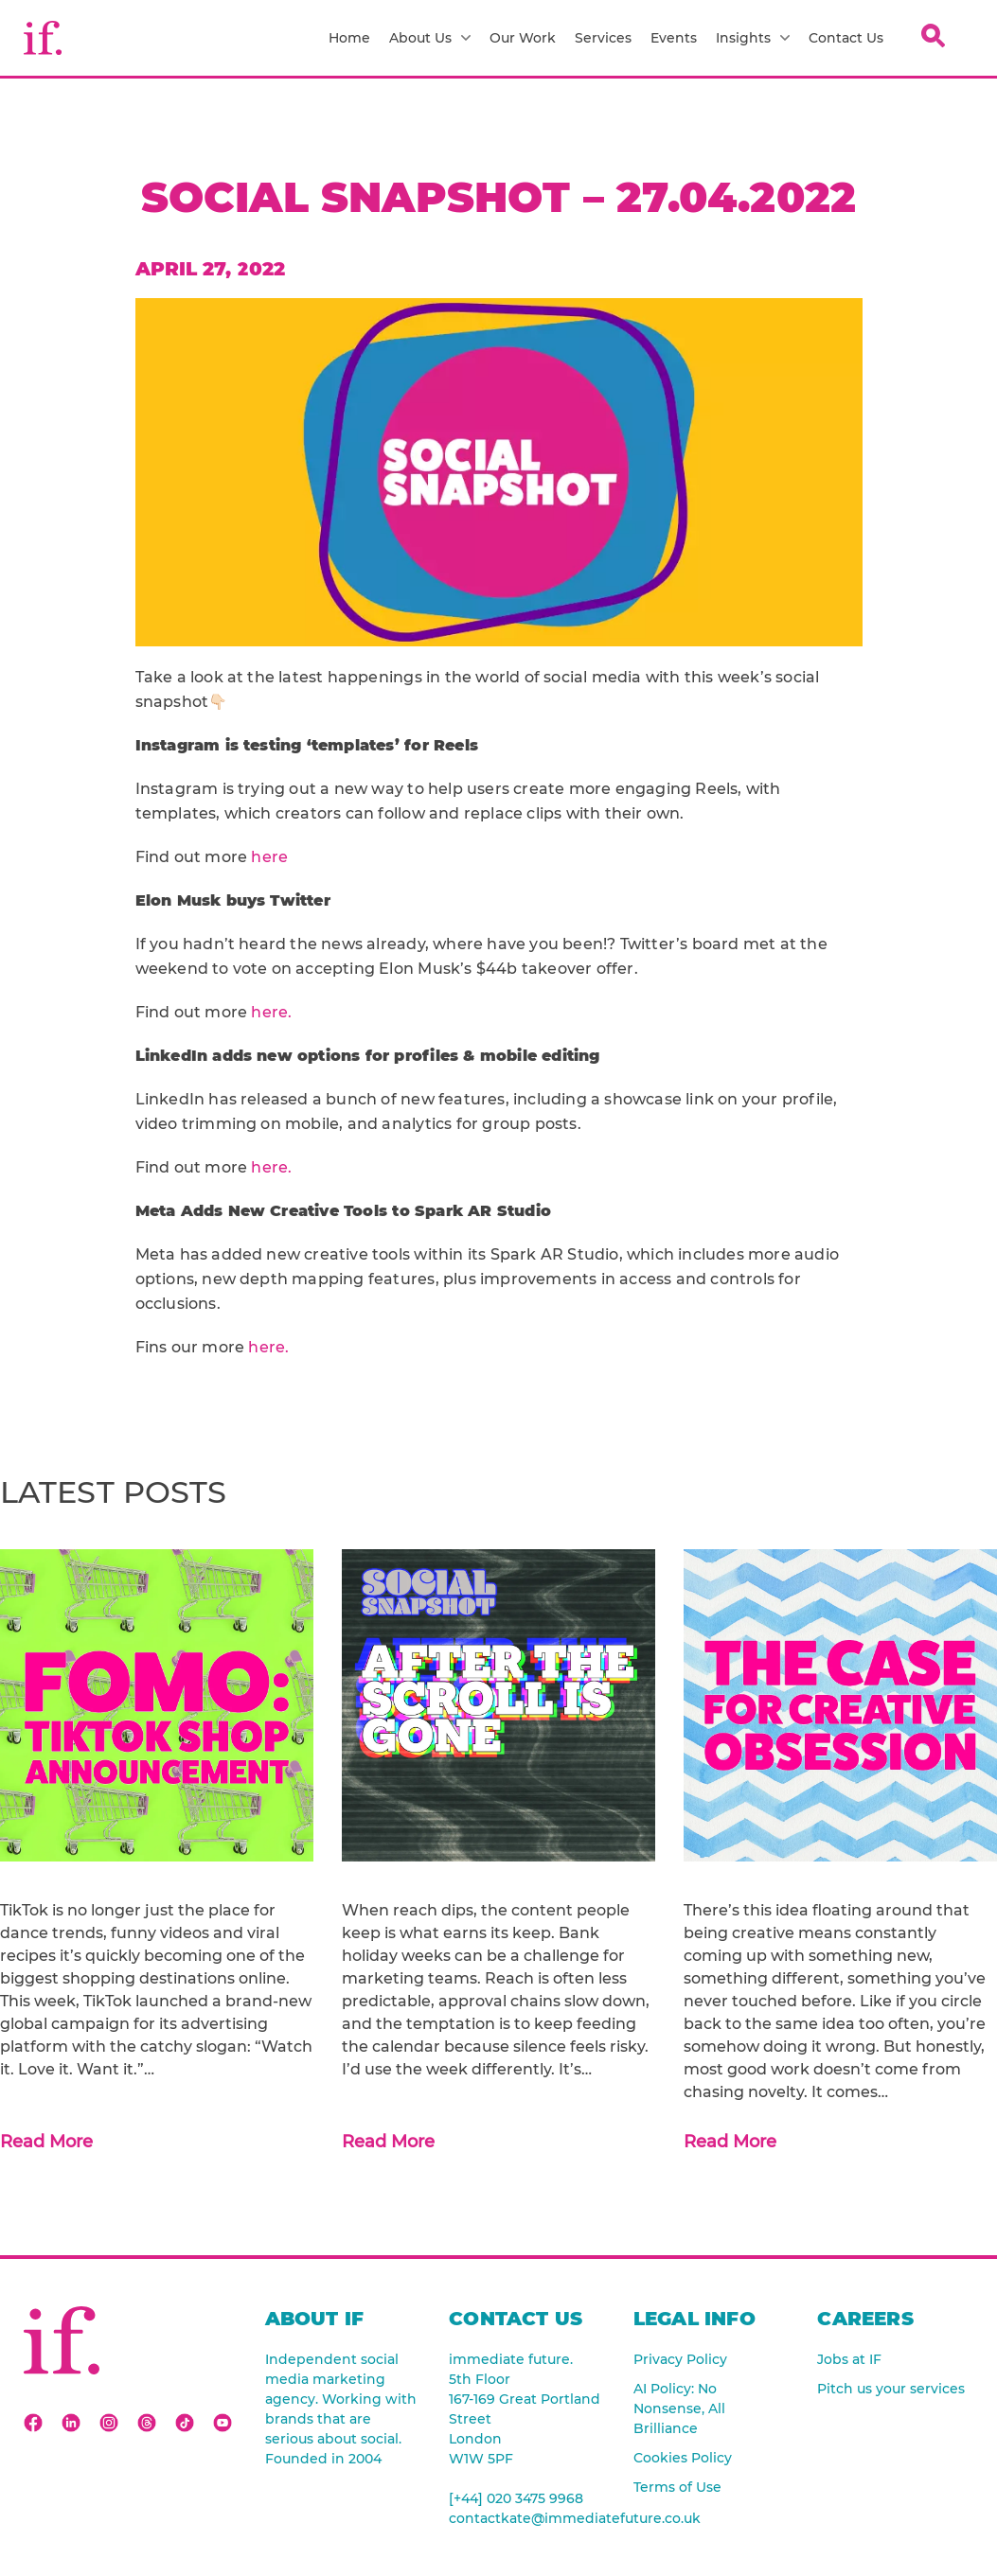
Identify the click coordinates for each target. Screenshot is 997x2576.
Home (349, 37)
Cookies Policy (682, 2457)
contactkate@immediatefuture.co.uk (527, 2518)
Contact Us (846, 37)
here (269, 857)
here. (271, 1012)
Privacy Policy (680, 2359)
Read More (46, 2141)
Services (603, 37)
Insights (753, 37)
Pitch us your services (891, 2388)
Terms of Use (677, 2487)
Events (673, 37)
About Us (430, 37)
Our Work (523, 37)
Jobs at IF (849, 2359)
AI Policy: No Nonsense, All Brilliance (679, 2408)
